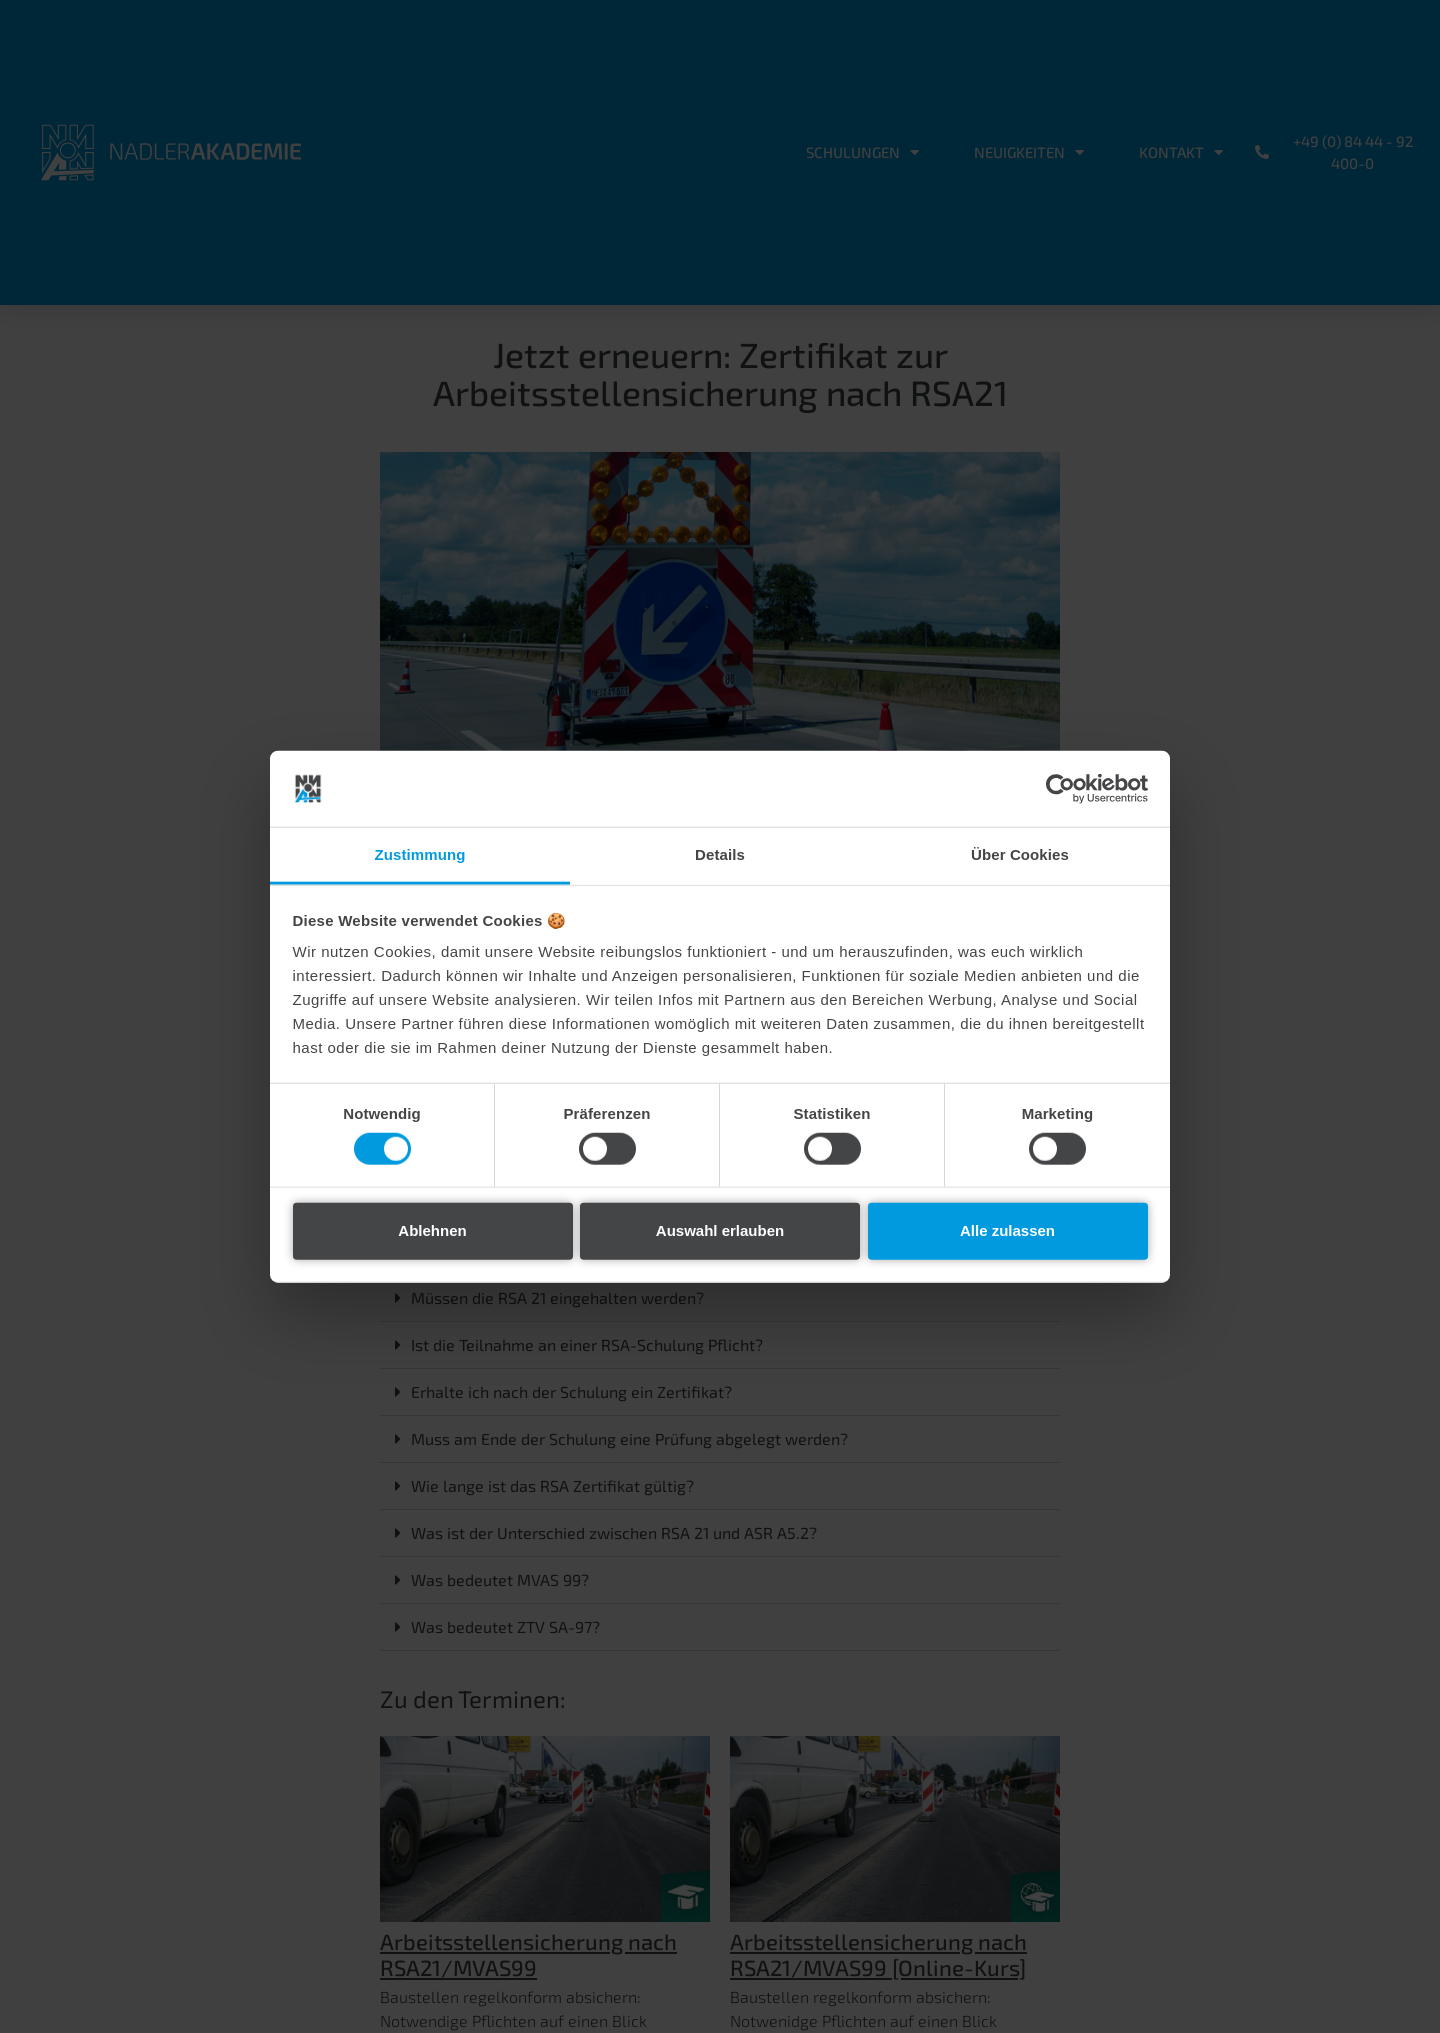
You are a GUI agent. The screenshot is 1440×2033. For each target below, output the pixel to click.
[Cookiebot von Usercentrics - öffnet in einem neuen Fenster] (1060, 789)
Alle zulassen (1007, 1230)
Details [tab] (720, 854)
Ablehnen (432, 1230)
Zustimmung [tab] (420, 854)
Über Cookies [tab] (1020, 854)
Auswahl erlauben (720, 1230)
